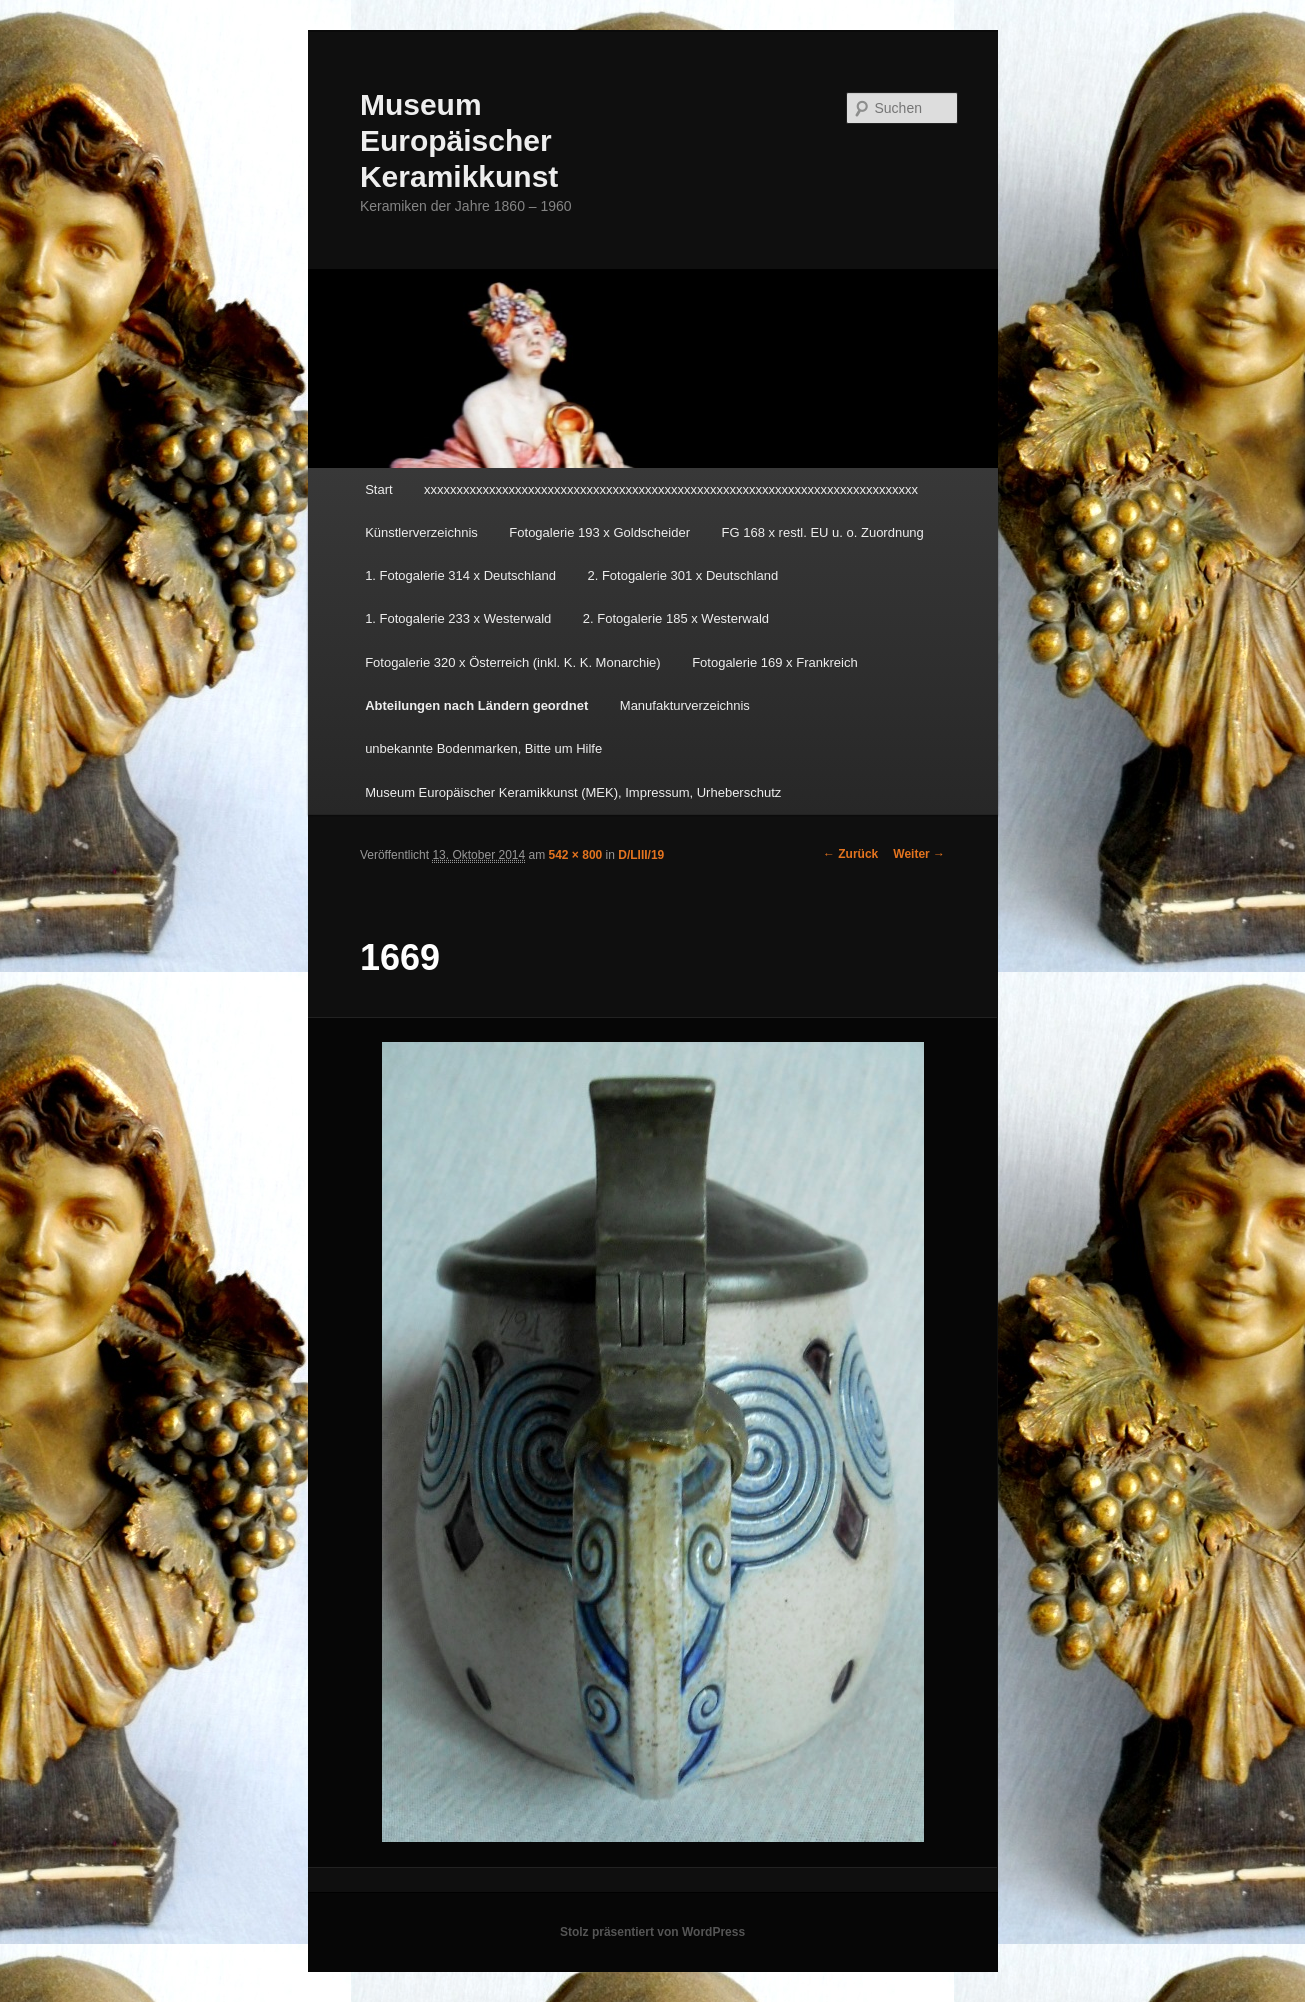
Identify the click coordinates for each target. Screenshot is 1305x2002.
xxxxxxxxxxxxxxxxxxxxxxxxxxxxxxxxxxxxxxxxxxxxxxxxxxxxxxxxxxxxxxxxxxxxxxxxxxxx (671, 489)
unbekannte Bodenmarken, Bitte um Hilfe (483, 748)
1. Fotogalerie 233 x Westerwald (458, 618)
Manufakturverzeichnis (685, 705)
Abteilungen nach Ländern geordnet (476, 705)
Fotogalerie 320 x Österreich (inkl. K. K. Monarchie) (513, 662)
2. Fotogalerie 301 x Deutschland (682, 575)
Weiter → (919, 854)
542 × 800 (576, 855)
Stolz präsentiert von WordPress (652, 1932)
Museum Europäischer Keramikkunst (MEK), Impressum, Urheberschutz (573, 792)
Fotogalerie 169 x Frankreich (774, 662)
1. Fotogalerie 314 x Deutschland (460, 575)
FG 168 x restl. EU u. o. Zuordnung (823, 532)
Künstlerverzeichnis (421, 532)
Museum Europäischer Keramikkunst (459, 140)
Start (378, 489)
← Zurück (850, 854)
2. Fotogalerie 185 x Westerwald (676, 618)
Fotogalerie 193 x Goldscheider (599, 532)
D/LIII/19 (641, 855)
